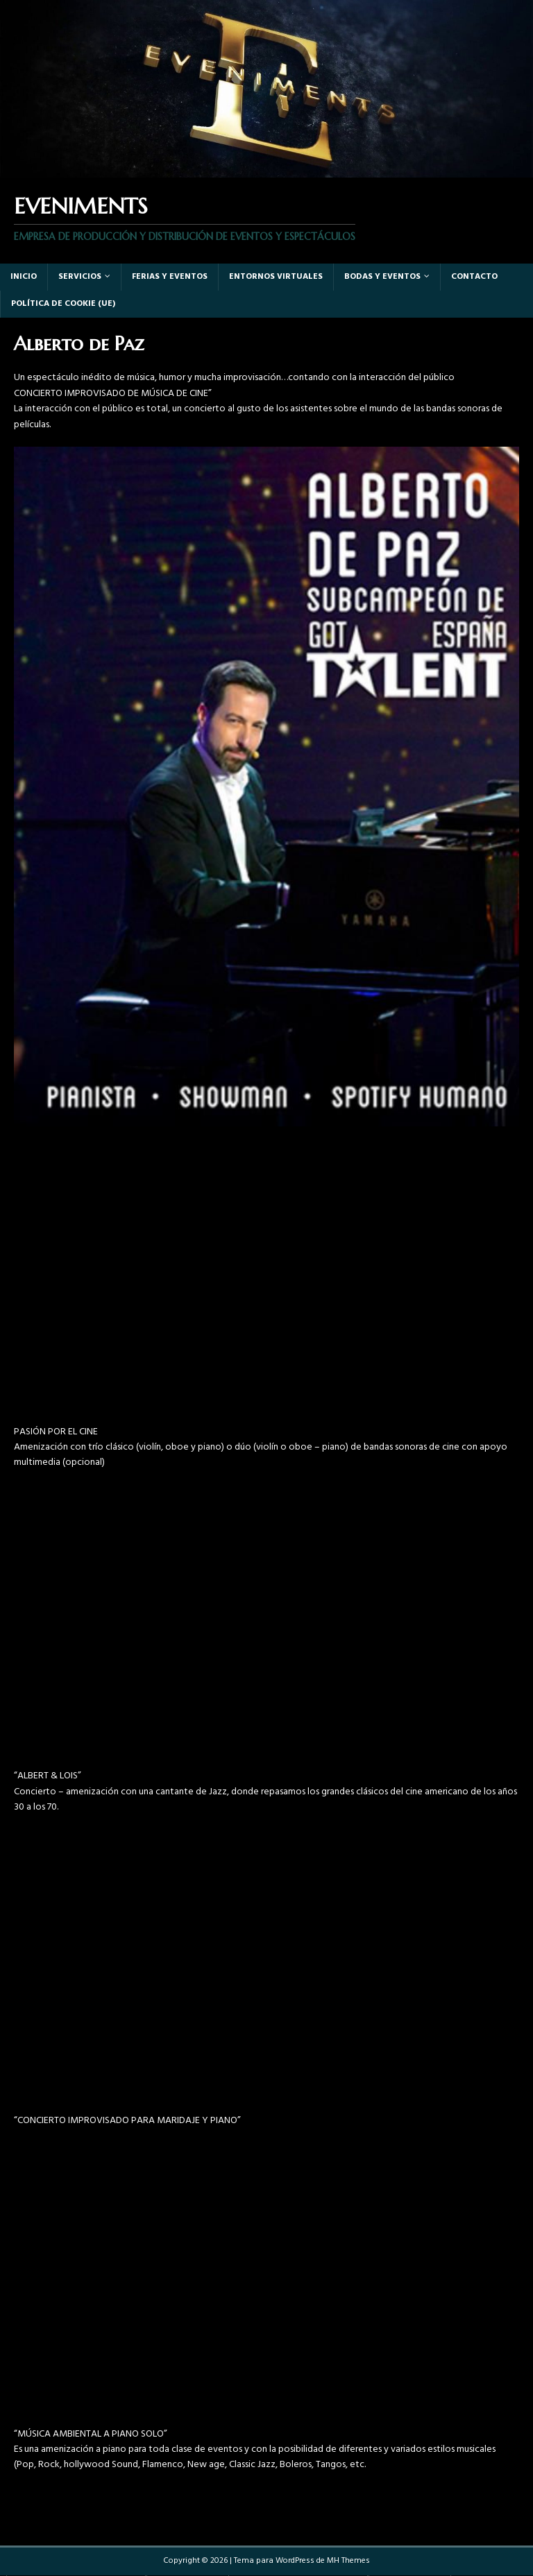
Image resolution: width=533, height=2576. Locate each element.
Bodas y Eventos (382, 277)
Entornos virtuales (276, 277)
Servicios (79, 277)
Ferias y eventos (170, 277)
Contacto (474, 277)
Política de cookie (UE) (63, 304)
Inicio (23, 277)
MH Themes (348, 2561)
